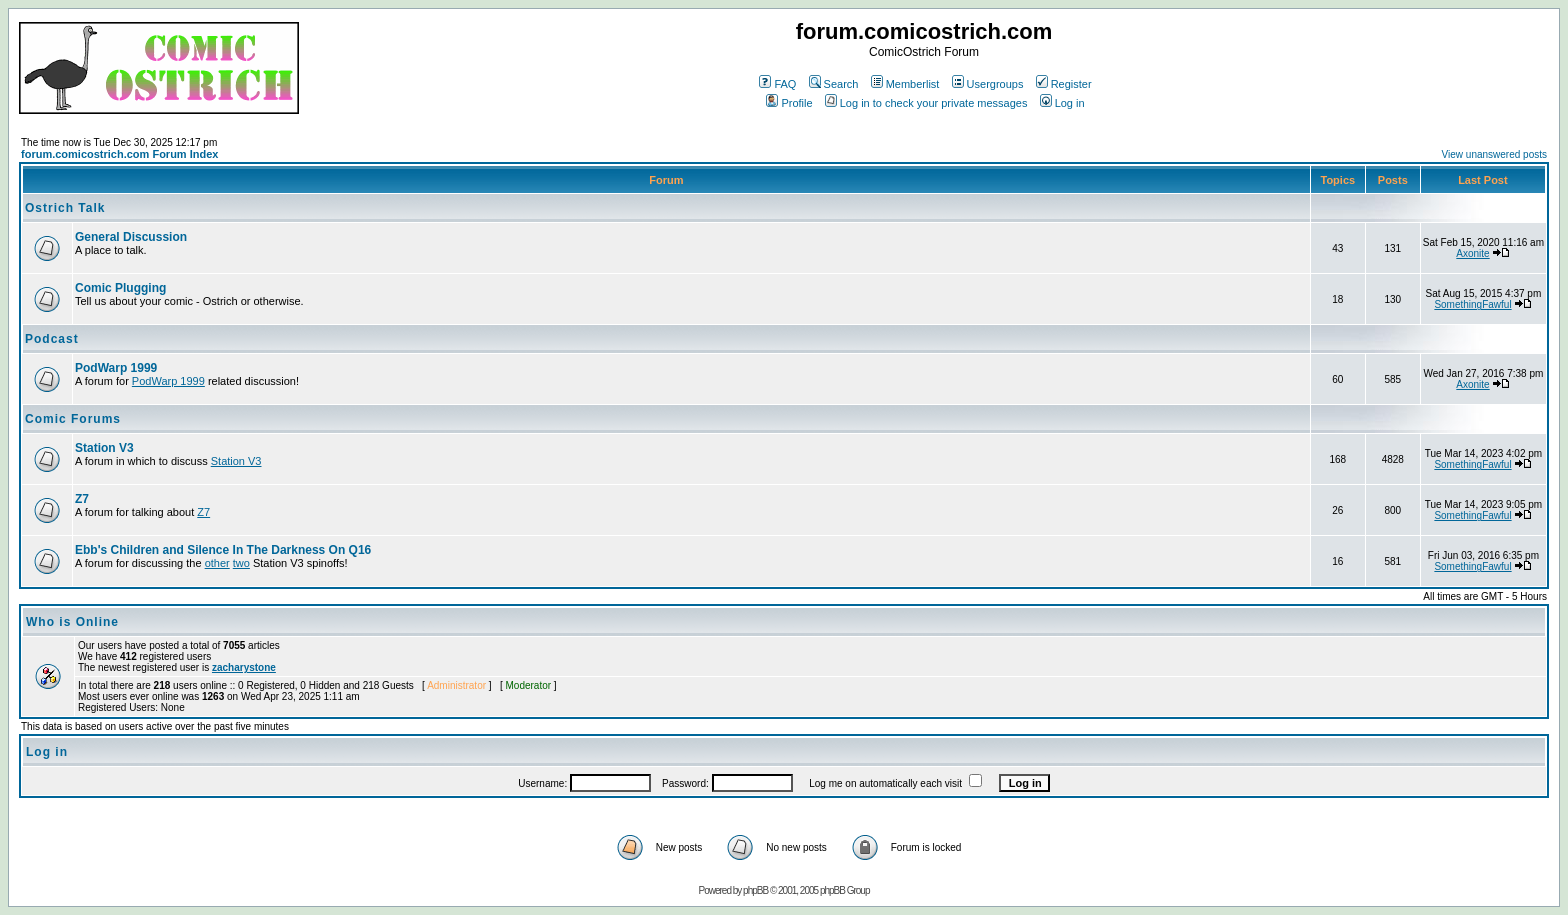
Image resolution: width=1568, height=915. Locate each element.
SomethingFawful (1472, 304)
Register (1064, 84)
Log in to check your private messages (926, 103)
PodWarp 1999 (116, 368)
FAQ (777, 84)
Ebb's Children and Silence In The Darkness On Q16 (223, 550)
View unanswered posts (1494, 154)
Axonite (1472, 253)
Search (834, 84)
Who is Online (72, 622)
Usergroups (988, 84)
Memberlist (905, 84)
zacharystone (244, 667)
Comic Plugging (120, 288)
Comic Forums (73, 419)
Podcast (52, 339)
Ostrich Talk (65, 208)
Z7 (82, 499)
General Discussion (131, 237)
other (217, 563)
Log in (1062, 103)
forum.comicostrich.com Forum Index (119, 154)
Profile (789, 103)
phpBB (755, 890)
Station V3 (104, 448)
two (241, 563)
